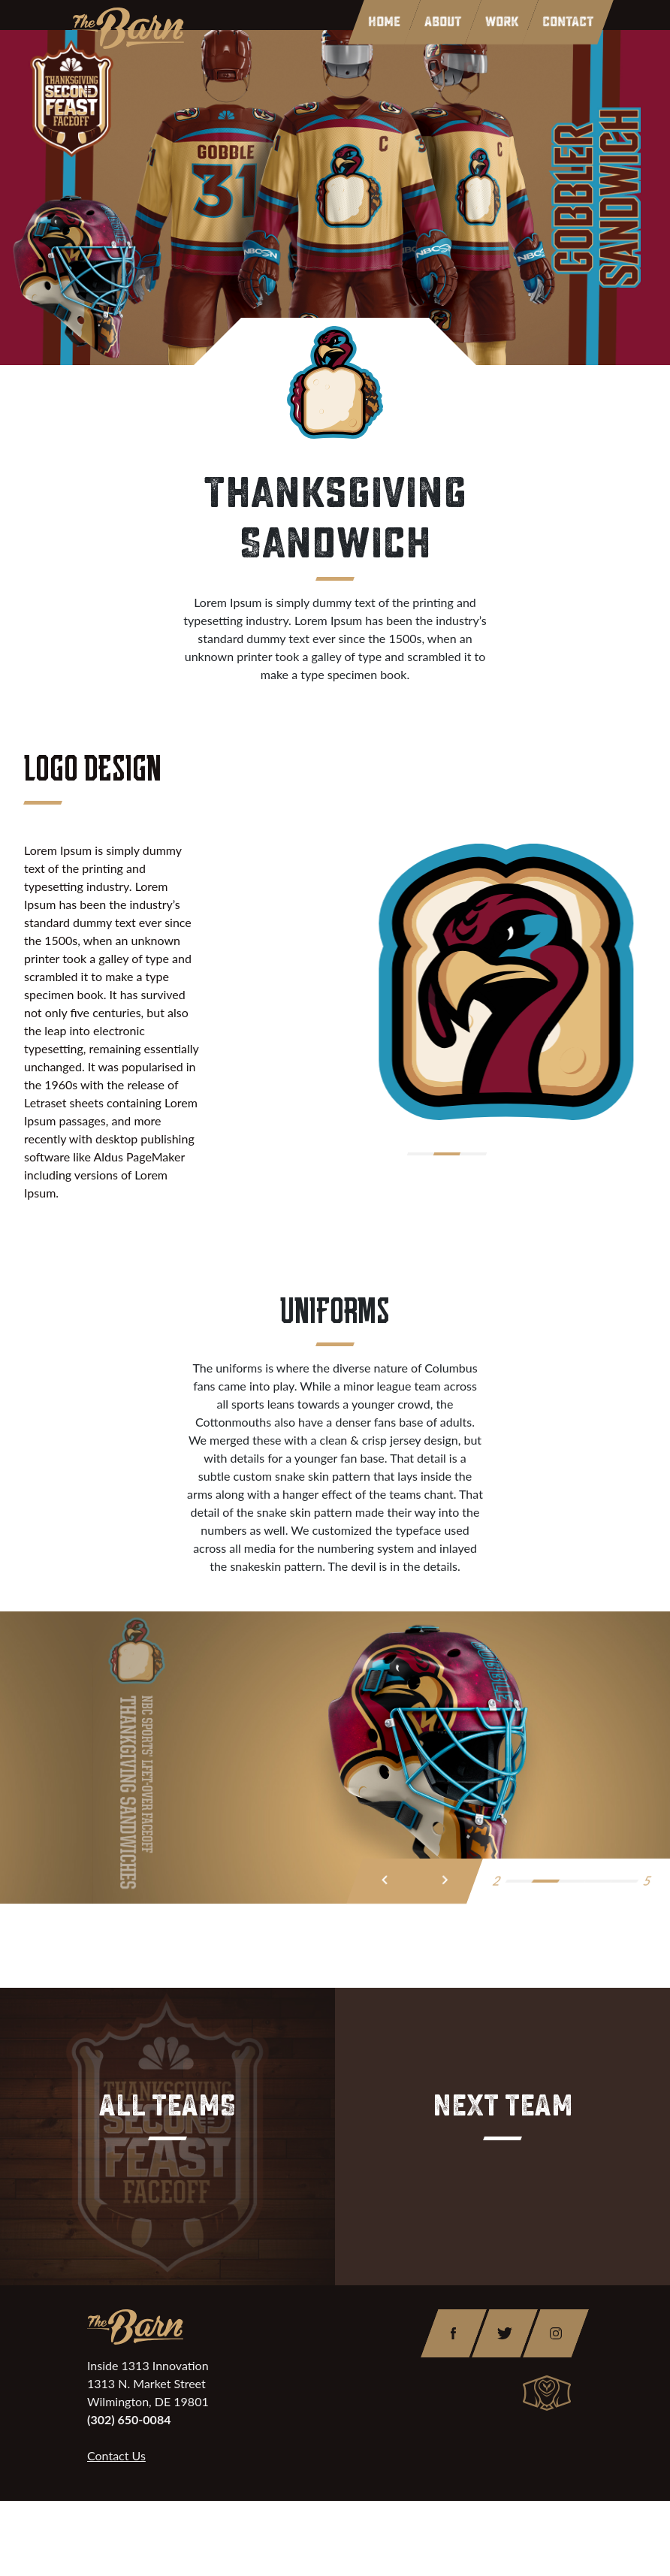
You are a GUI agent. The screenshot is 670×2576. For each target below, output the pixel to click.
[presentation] (385, 1881)
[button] (419, 1153)
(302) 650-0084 (129, 2419)
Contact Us (116, 2455)
